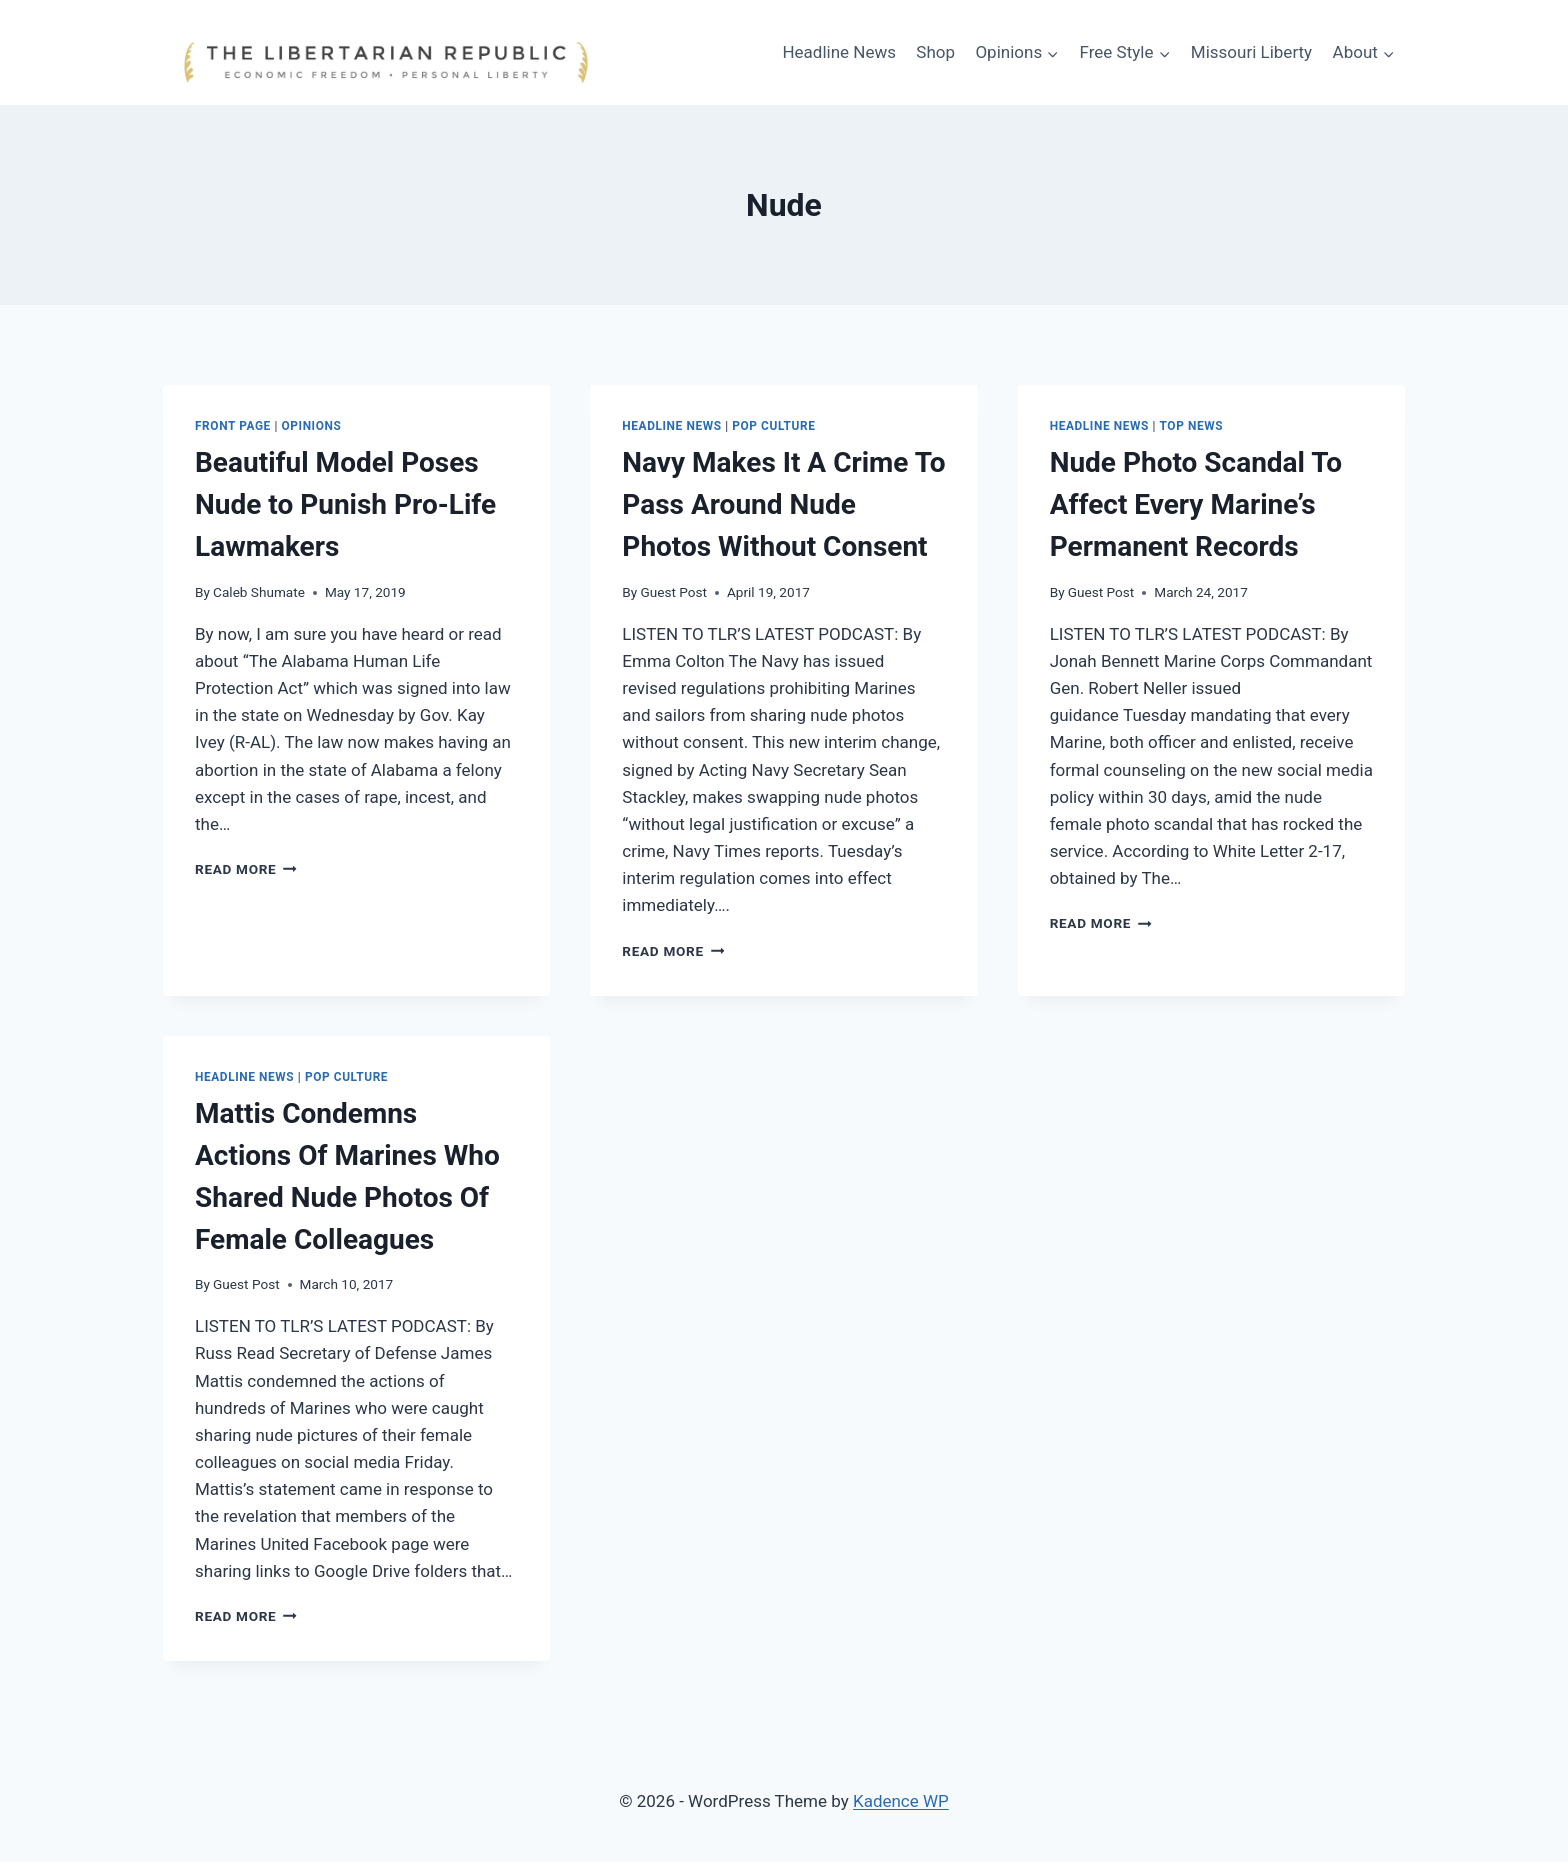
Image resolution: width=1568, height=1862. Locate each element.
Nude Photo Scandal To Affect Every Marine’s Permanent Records (1196, 504)
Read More (246, 869)
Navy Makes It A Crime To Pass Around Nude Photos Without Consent (783, 504)
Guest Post (673, 592)
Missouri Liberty (1251, 52)
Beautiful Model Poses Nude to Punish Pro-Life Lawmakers (345, 504)
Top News (1192, 426)
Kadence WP (901, 1801)
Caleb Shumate (259, 592)
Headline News (839, 52)
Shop (935, 52)
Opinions (312, 426)
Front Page (233, 426)
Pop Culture (773, 426)
